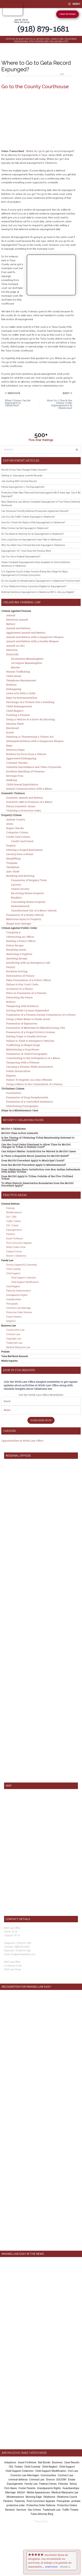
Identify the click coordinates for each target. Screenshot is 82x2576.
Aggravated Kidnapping (21, 758)
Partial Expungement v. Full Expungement (22, 487)
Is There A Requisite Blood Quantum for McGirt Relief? (35, 1156)
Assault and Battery (18, 628)
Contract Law (13, 1334)
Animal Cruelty (15, 820)
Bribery (10, 1002)
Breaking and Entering (20, 876)
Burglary (16, 898)
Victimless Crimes (12, 1089)
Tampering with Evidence (22, 1006)
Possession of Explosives (21, 1024)
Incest (10, 733)
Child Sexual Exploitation (22, 785)
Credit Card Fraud (22, 841)
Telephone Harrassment (21, 681)
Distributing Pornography (22, 1106)
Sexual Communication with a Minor (29, 789)
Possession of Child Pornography (26, 1054)
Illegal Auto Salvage (18, 924)
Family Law (7, 1260)
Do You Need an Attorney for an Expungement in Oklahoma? (32, 534)
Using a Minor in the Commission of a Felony (34, 1084)
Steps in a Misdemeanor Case (19, 1111)
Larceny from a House (19, 854)
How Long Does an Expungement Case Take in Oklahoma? (31, 540)
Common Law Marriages (24, 2475)
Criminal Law (36, 2480)
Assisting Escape (16, 959)
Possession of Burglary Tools (29, 880)
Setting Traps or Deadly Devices (26, 1036)
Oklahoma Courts (67, 2497)
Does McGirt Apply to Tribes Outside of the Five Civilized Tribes (37, 1178)
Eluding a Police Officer (21, 941)
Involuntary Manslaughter (27, 659)
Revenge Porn (14, 776)
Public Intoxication (18, 1071)
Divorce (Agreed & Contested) (21, 1265)
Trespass (11, 863)
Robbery (11, 685)
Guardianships (13, 1299)
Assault (10, 615)
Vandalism (12, 867)
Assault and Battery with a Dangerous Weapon (35, 637)
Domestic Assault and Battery (24, 798)
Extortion (12, 650)
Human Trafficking (18, 672)
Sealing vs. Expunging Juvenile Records (21, 476)
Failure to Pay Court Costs (22, 984)
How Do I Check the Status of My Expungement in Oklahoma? (61, 404)
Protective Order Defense (19, 1312)
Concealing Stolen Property (28, 902)
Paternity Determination (18, 1291)
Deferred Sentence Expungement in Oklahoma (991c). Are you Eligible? (37, 592)
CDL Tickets (12, 1225)
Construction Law (15, 1330)
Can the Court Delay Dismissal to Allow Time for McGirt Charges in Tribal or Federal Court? (36, 1146)
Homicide (12, 654)
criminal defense (18, 2480)
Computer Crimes (17, 833)
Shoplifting (13, 859)
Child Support (13, 1273)
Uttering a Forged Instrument (24, 850)
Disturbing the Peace (19, 998)
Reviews (10, 2510)
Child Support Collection (23, 1278)
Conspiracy (13, 932)
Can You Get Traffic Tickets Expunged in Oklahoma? (28, 517)
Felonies (10, 1208)
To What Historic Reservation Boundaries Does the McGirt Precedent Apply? (37, 1185)
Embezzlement (20, 906)
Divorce (50, 2480)
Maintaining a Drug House (22, 1050)
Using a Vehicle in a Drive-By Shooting (30, 719)
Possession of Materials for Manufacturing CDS (35, 1028)
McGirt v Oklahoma (13, 1129)
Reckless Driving (16, 972)
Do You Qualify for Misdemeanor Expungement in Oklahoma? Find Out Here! (40, 581)
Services (21, 2510)
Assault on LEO (15, 646)
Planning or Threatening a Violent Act (30, 737)
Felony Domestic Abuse (20, 806)
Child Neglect (15, 711)
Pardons (10, 1234)
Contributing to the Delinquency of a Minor (33, 1058)
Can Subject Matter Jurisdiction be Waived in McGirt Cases (38, 1152)
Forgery (11, 846)
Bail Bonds (44, 2462)
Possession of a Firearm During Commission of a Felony (41, 1015)
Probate (5, 1352)
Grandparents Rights (17, 1295)
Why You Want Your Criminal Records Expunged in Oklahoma (33, 545)
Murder (15, 667)
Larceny (16, 885)
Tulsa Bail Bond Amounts (14, 1356)
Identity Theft (15, 724)
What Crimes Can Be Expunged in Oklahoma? (16, 403)
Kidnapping (13, 689)
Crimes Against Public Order (19, 928)
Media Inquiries (9, 1361)
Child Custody (13, 1269)
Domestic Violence (13, 793)
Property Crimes (11, 815)
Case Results (71, 2462)
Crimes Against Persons (16, 611)
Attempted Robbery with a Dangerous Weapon (35, 741)
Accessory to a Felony (19, 989)
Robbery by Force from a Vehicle (26, 754)
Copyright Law (13, 1339)
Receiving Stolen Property (27, 893)
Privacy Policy (41, 2522)
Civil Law (73, 2471)
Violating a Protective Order (23, 811)
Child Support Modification (25, 1282)
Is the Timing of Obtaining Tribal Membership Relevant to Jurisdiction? (37, 1139)
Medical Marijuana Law (18, 1347)
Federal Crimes (14, 1252)
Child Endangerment (19, 706)
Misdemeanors (14, 1213)
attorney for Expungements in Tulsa (27, 155)
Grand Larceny (20, 889)
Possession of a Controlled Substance (29, 1102)
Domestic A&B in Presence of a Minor (29, 802)
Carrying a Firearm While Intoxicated (29, 1067)
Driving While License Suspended (27, 1011)
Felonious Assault (17, 620)
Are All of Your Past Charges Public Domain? (24, 470)
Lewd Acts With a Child (20, 694)
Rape (9, 746)
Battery (10, 624)
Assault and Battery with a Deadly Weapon (32, 641)
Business (57, 2462)
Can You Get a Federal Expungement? (20, 557)
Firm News (10, 2488)
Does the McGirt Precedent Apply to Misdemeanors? (33, 1165)
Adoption (11, 1321)
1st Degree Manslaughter (26, 663)
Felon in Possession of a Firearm (26, 993)
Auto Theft (12, 872)
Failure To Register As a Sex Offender (29, 1080)
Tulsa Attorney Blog (42, 2514)
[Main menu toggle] (74, 4)
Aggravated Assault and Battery (25, 633)
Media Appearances (38, 2492)
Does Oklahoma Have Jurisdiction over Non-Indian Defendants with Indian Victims (40, 1171)
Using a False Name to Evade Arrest (28, 1019)
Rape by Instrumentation (21, 698)
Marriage (10, 2492)
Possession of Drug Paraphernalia (27, 1097)
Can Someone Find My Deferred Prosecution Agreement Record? (35, 511)
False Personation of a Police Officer (28, 980)
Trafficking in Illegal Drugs (23, 1045)
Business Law (8, 1326)
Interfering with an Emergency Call (28, 963)
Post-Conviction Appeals (19, 1243)
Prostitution (13, 1093)
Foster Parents (13, 1317)
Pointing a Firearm (18, 715)
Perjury (10, 967)
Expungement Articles (21, 461)
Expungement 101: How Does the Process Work (26, 551)
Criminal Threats (17, 763)
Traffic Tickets (13, 1221)
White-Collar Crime (16, 1247)
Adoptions (10, 2462)
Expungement (15, 2484)
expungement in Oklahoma (42, 162)
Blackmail (12, 728)
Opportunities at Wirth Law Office (22, 1441)
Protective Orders (67, 2506)
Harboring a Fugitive (19, 954)
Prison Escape (15, 945)
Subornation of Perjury (20, 976)
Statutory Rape (15, 750)
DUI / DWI (11, 1217)
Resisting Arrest (16, 950)
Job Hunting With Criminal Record (19, 481)
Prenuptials (12, 1304)
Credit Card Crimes (18, 837)
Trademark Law (14, 1343)
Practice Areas (15, 1195)
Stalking (11, 780)
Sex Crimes (34, 2510)
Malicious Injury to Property (23, 919)
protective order (16, 2506)
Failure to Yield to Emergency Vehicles (30, 1041)
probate (75, 2501)
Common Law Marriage (18, 1308)
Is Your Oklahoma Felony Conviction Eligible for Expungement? (33, 587)
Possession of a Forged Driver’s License (30, 1032)
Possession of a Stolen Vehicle (25, 915)
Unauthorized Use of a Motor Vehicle (34, 911)
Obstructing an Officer (20, 937)
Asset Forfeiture (14, 1239)
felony (73, 2484)
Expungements (14, 1230)
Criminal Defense (10, 1204)
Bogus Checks (15, 828)
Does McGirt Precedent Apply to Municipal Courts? (33, 1161)
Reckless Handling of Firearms (25, 772)
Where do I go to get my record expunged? (50, 151)
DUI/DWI (61, 2480)
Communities (48, 2475)
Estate (71, 2480)
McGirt (21, 2492)
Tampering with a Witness (22, 1063)
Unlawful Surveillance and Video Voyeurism (33, 767)
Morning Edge (34, 2497)
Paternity (20, 2501)
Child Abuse (13, 676)
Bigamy (11, 1076)
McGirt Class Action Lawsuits (19, 1133)
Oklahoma (49, 2497)
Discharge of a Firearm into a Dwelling (30, 702)
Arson (9, 824)
